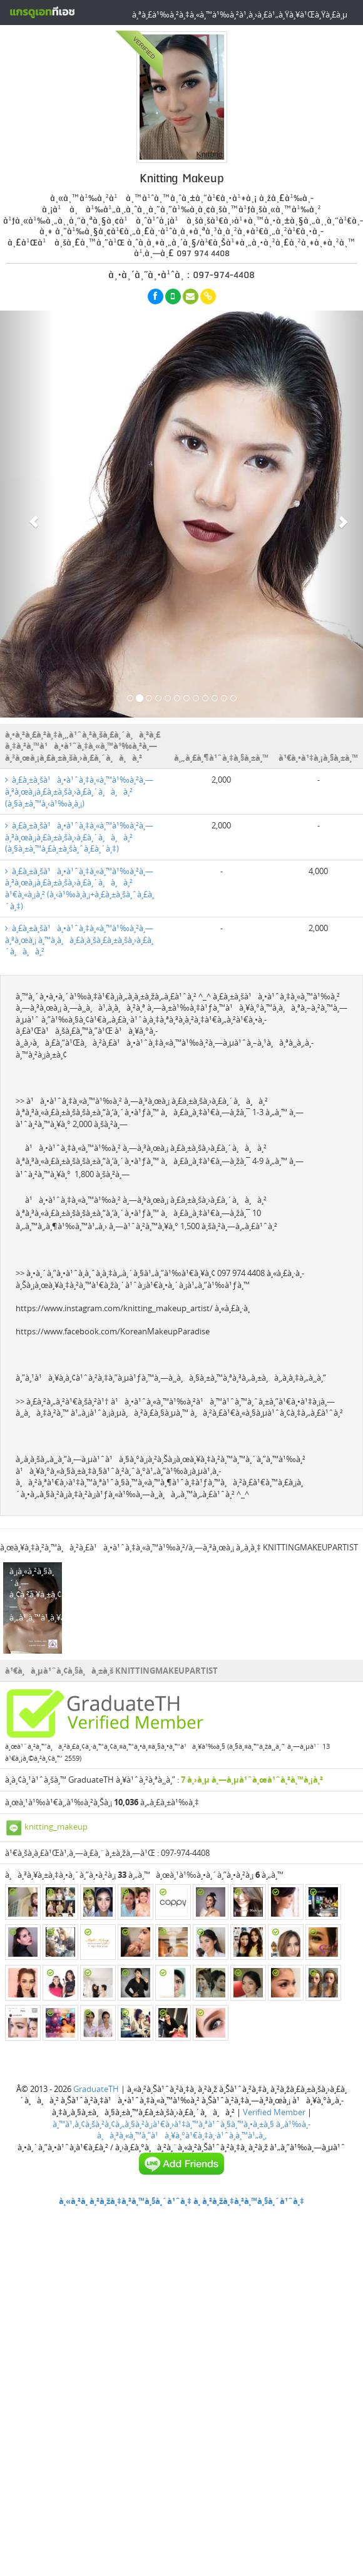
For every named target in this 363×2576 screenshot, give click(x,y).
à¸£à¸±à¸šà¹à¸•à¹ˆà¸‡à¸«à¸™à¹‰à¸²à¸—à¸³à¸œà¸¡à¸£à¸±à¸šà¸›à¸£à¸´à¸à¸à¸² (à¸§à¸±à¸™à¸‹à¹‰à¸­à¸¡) (79, 791)
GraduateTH (96, 2088)
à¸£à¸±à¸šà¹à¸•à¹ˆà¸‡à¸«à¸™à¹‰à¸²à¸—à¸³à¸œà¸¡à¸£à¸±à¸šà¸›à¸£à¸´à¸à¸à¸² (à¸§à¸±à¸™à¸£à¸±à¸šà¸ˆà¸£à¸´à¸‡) (79, 837)
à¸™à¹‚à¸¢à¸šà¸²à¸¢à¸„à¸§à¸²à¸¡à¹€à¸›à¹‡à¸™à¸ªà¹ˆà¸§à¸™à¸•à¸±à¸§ (163, 2124)
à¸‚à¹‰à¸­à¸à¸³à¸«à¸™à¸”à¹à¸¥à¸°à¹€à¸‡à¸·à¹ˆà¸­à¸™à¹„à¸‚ (204, 2129)
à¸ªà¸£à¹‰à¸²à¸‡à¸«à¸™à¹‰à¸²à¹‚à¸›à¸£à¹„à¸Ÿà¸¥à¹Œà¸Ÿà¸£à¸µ (239, 14)
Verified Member (274, 2112)
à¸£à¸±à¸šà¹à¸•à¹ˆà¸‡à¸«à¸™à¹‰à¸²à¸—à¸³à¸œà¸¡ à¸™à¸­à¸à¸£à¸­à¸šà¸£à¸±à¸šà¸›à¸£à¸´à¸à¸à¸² (79, 939)
